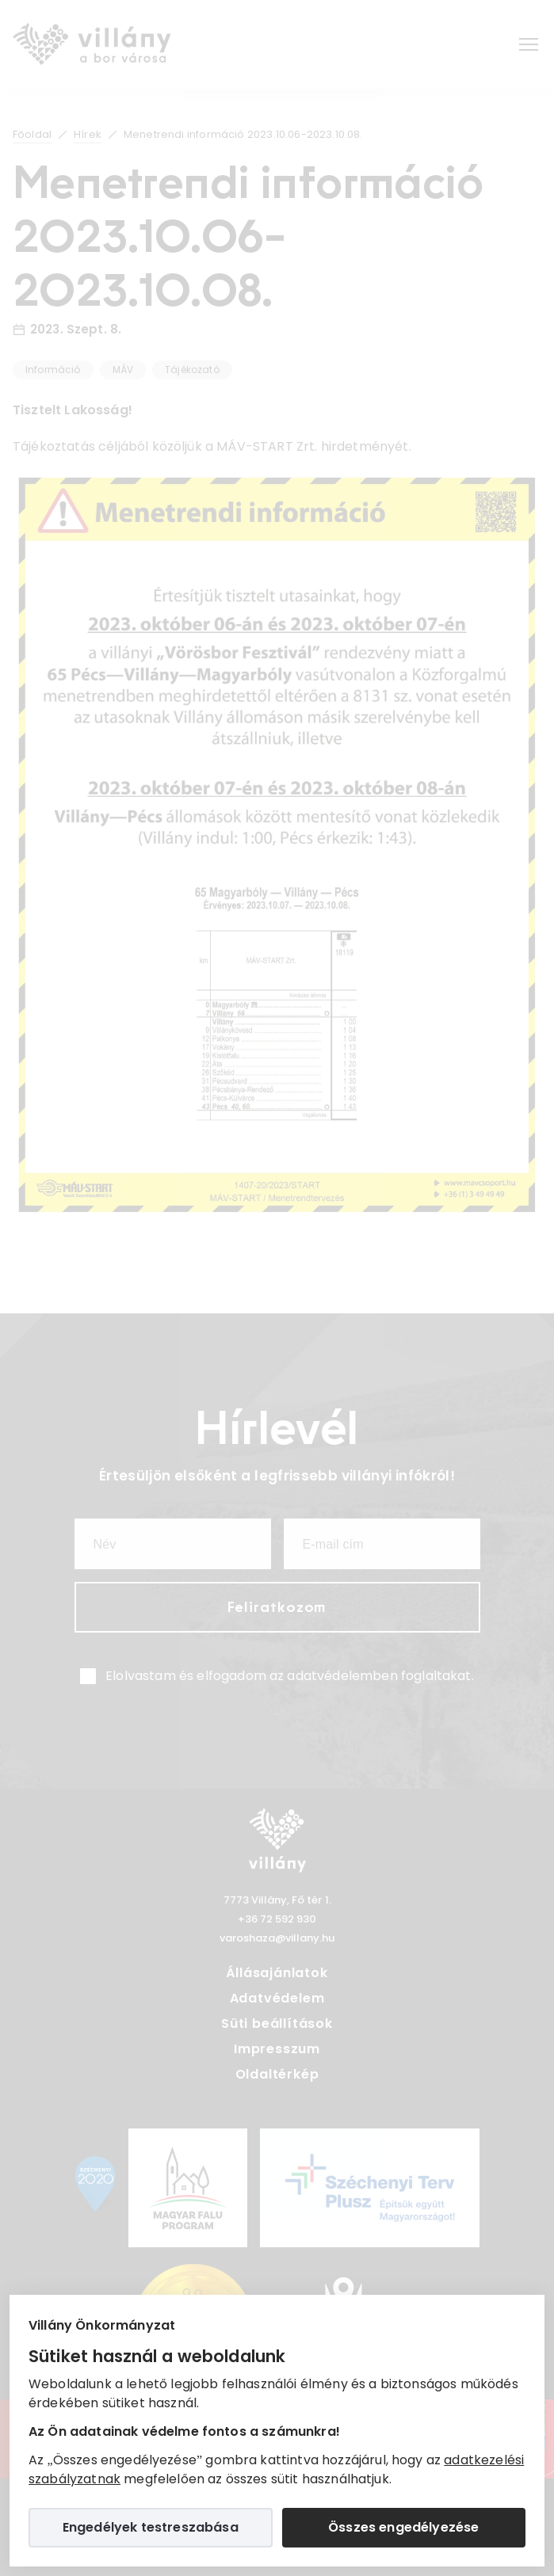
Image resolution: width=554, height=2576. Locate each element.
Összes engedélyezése (403, 2527)
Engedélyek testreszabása (151, 2527)
